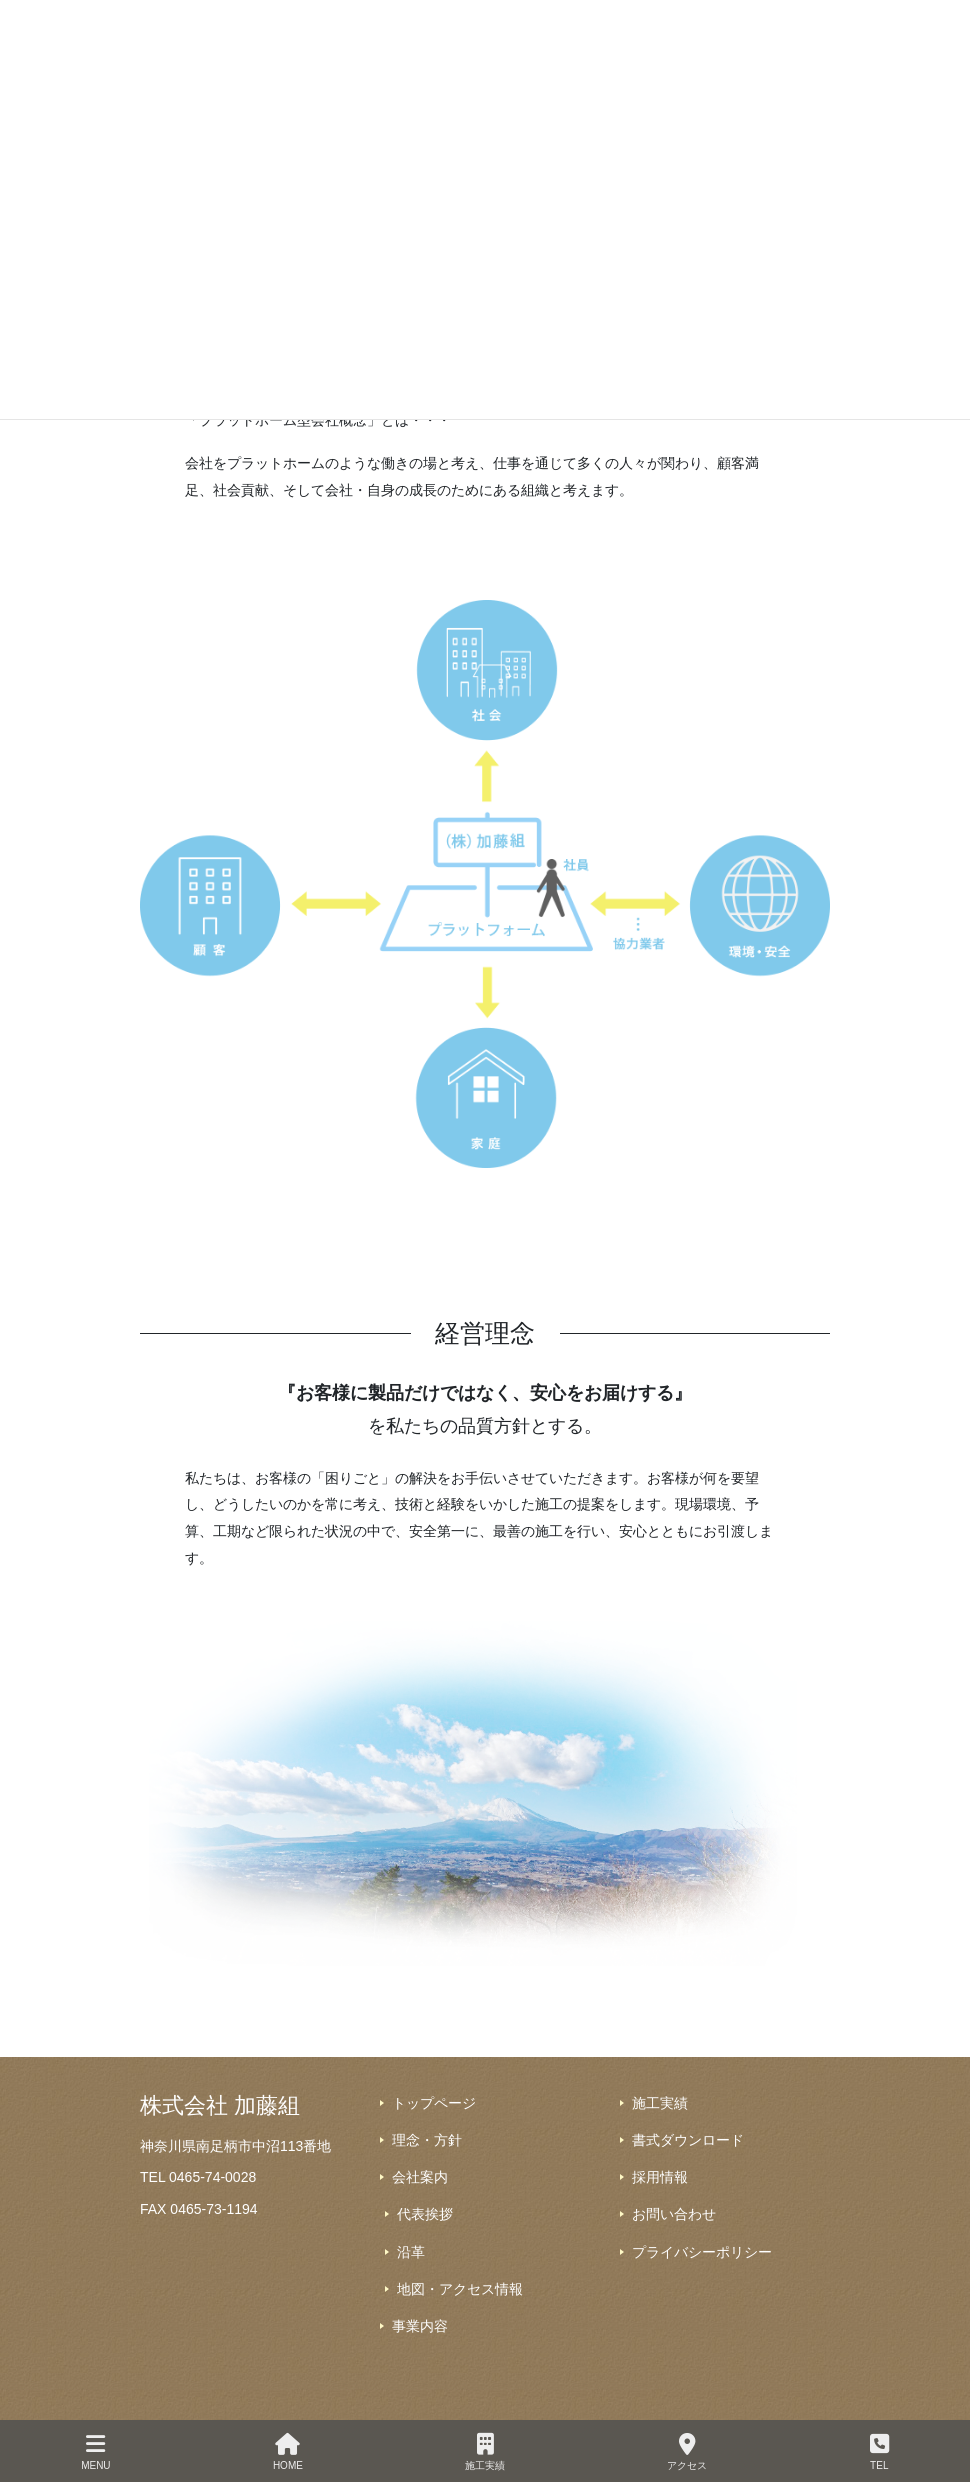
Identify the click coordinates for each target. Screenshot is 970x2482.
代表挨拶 (425, 2214)
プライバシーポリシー (702, 2252)
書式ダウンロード (688, 2140)
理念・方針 (427, 2140)
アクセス (687, 2452)
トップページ (434, 2103)
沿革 (411, 2252)
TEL (879, 2452)
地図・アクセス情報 (460, 2289)
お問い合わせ (674, 2214)
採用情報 (660, 2177)
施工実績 (660, 2103)
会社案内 (420, 2177)
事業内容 (420, 2326)
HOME (288, 2452)
